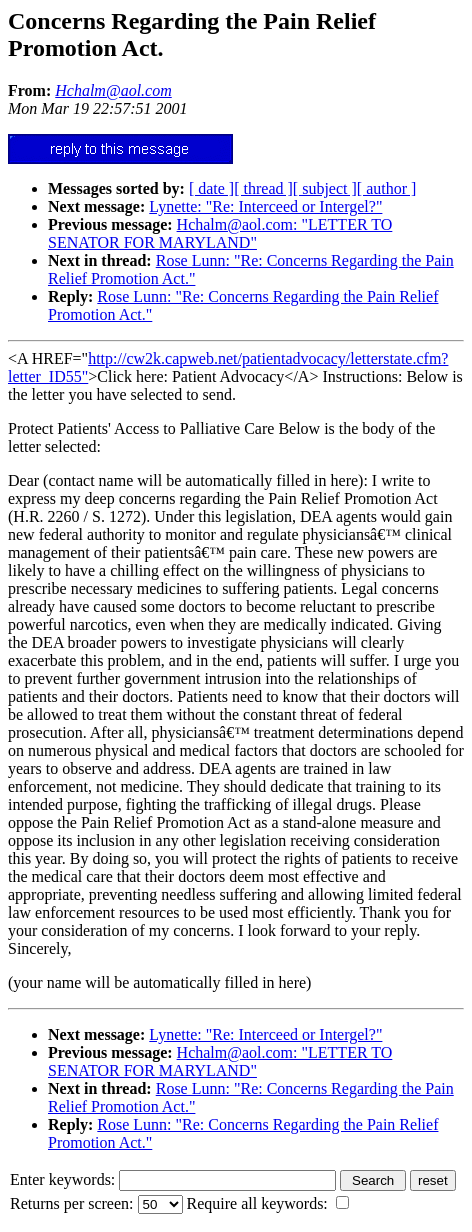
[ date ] (211, 188)
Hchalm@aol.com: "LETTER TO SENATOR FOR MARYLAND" (220, 233)
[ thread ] (263, 188)
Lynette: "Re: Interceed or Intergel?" (265, 206)
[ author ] (387, 188)
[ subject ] (325, 188)
